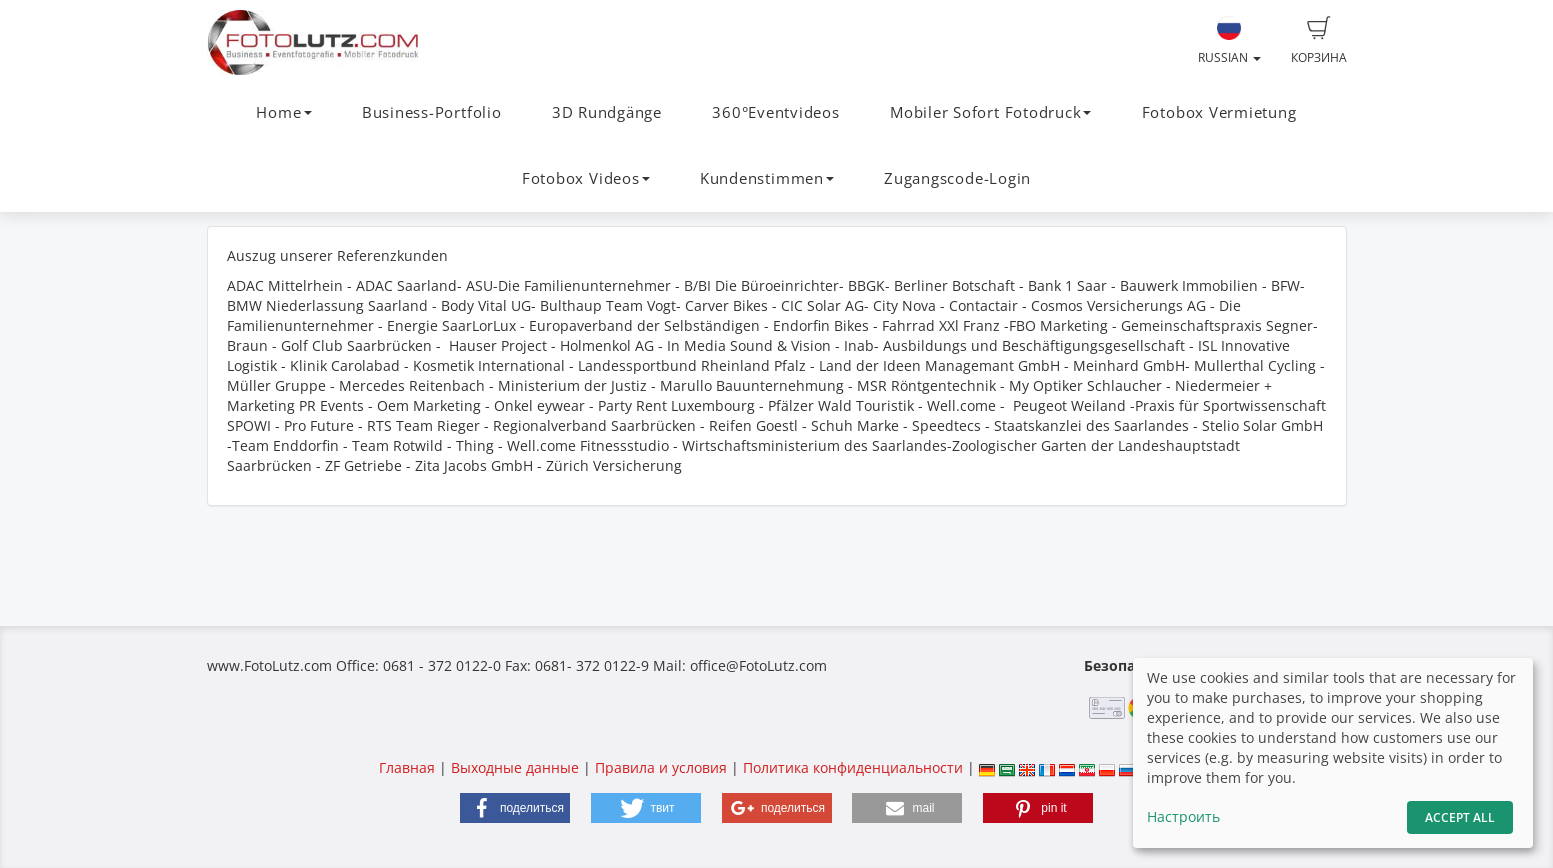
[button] (515, 808)
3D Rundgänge (607, 112)
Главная (407, 767)
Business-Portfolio (432, 112)
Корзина (1319, 41)
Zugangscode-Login (957, 178)
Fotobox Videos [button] (586, 178)
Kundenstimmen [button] (767, 178)
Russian (1229, 41)
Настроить (1183, 816)
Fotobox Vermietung (1219, 112)
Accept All (1460, 817)
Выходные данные (515, 767)
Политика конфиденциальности (853, 767)
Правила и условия (661, 767)
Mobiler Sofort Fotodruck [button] (990, 112)
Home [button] (283, 112)
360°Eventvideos (776, 112)
